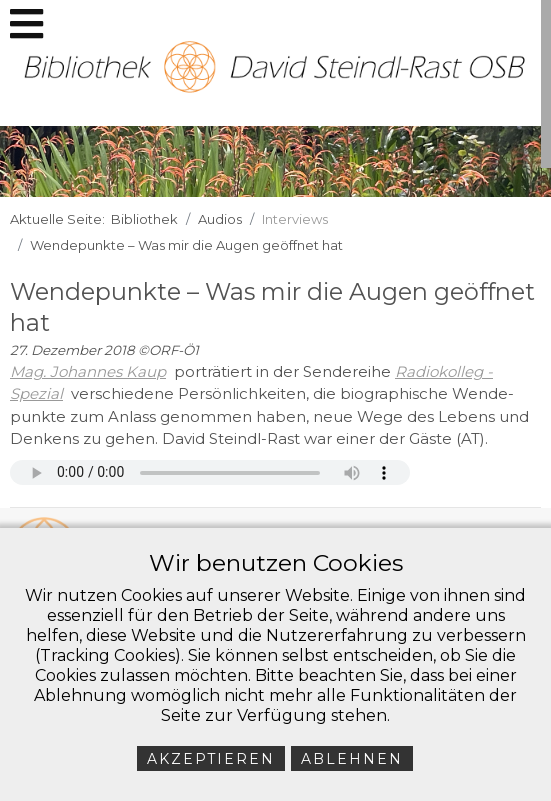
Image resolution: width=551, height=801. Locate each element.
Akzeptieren (211, 759)
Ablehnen (352, 759)
